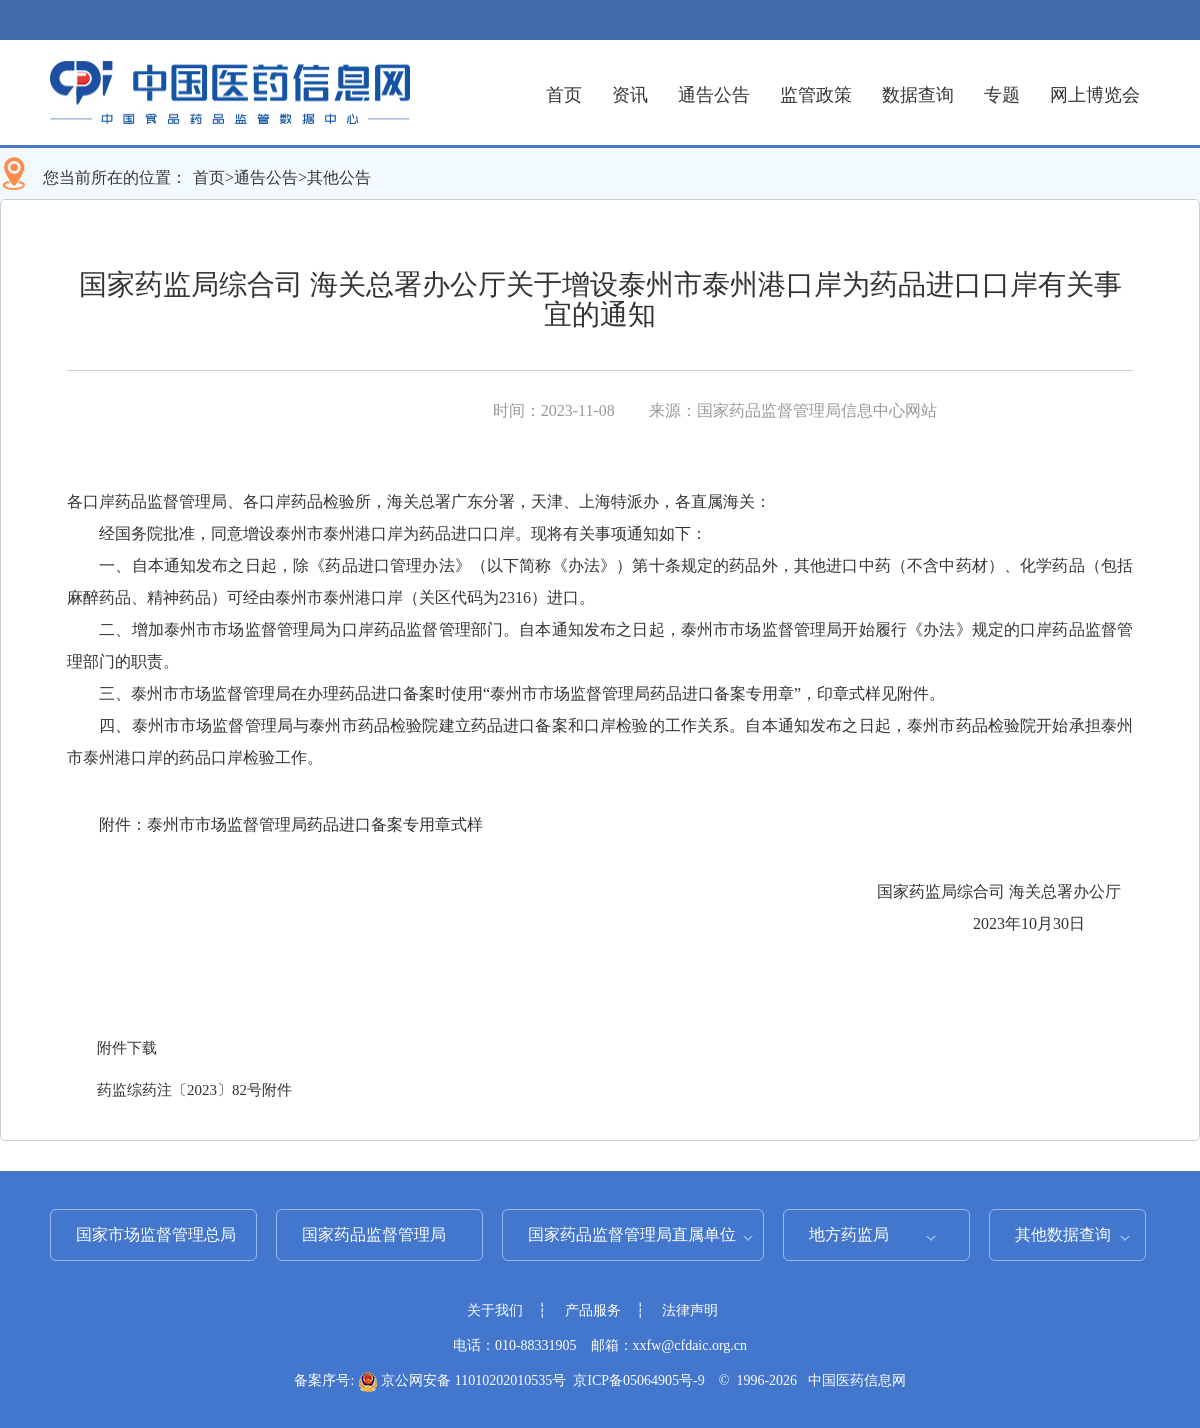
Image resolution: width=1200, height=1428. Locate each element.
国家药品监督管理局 (374, 1234)
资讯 (630, 95)
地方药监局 (849, 1234)
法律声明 (690, 1310)
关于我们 (495, 1310)
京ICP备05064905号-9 (638, 1380)
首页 (564, 95)
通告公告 (714, 95)
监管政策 (816, 95)
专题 (1002, 95)
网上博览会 (1095, 95)
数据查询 (918, 95)
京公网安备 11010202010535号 (462, 1380)
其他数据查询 (1063, 1234)
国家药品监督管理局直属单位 (632, 1234)
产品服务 (593, 1310)
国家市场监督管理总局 (156, 1234)
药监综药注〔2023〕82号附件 (194, 1090)
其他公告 (339, 177)
